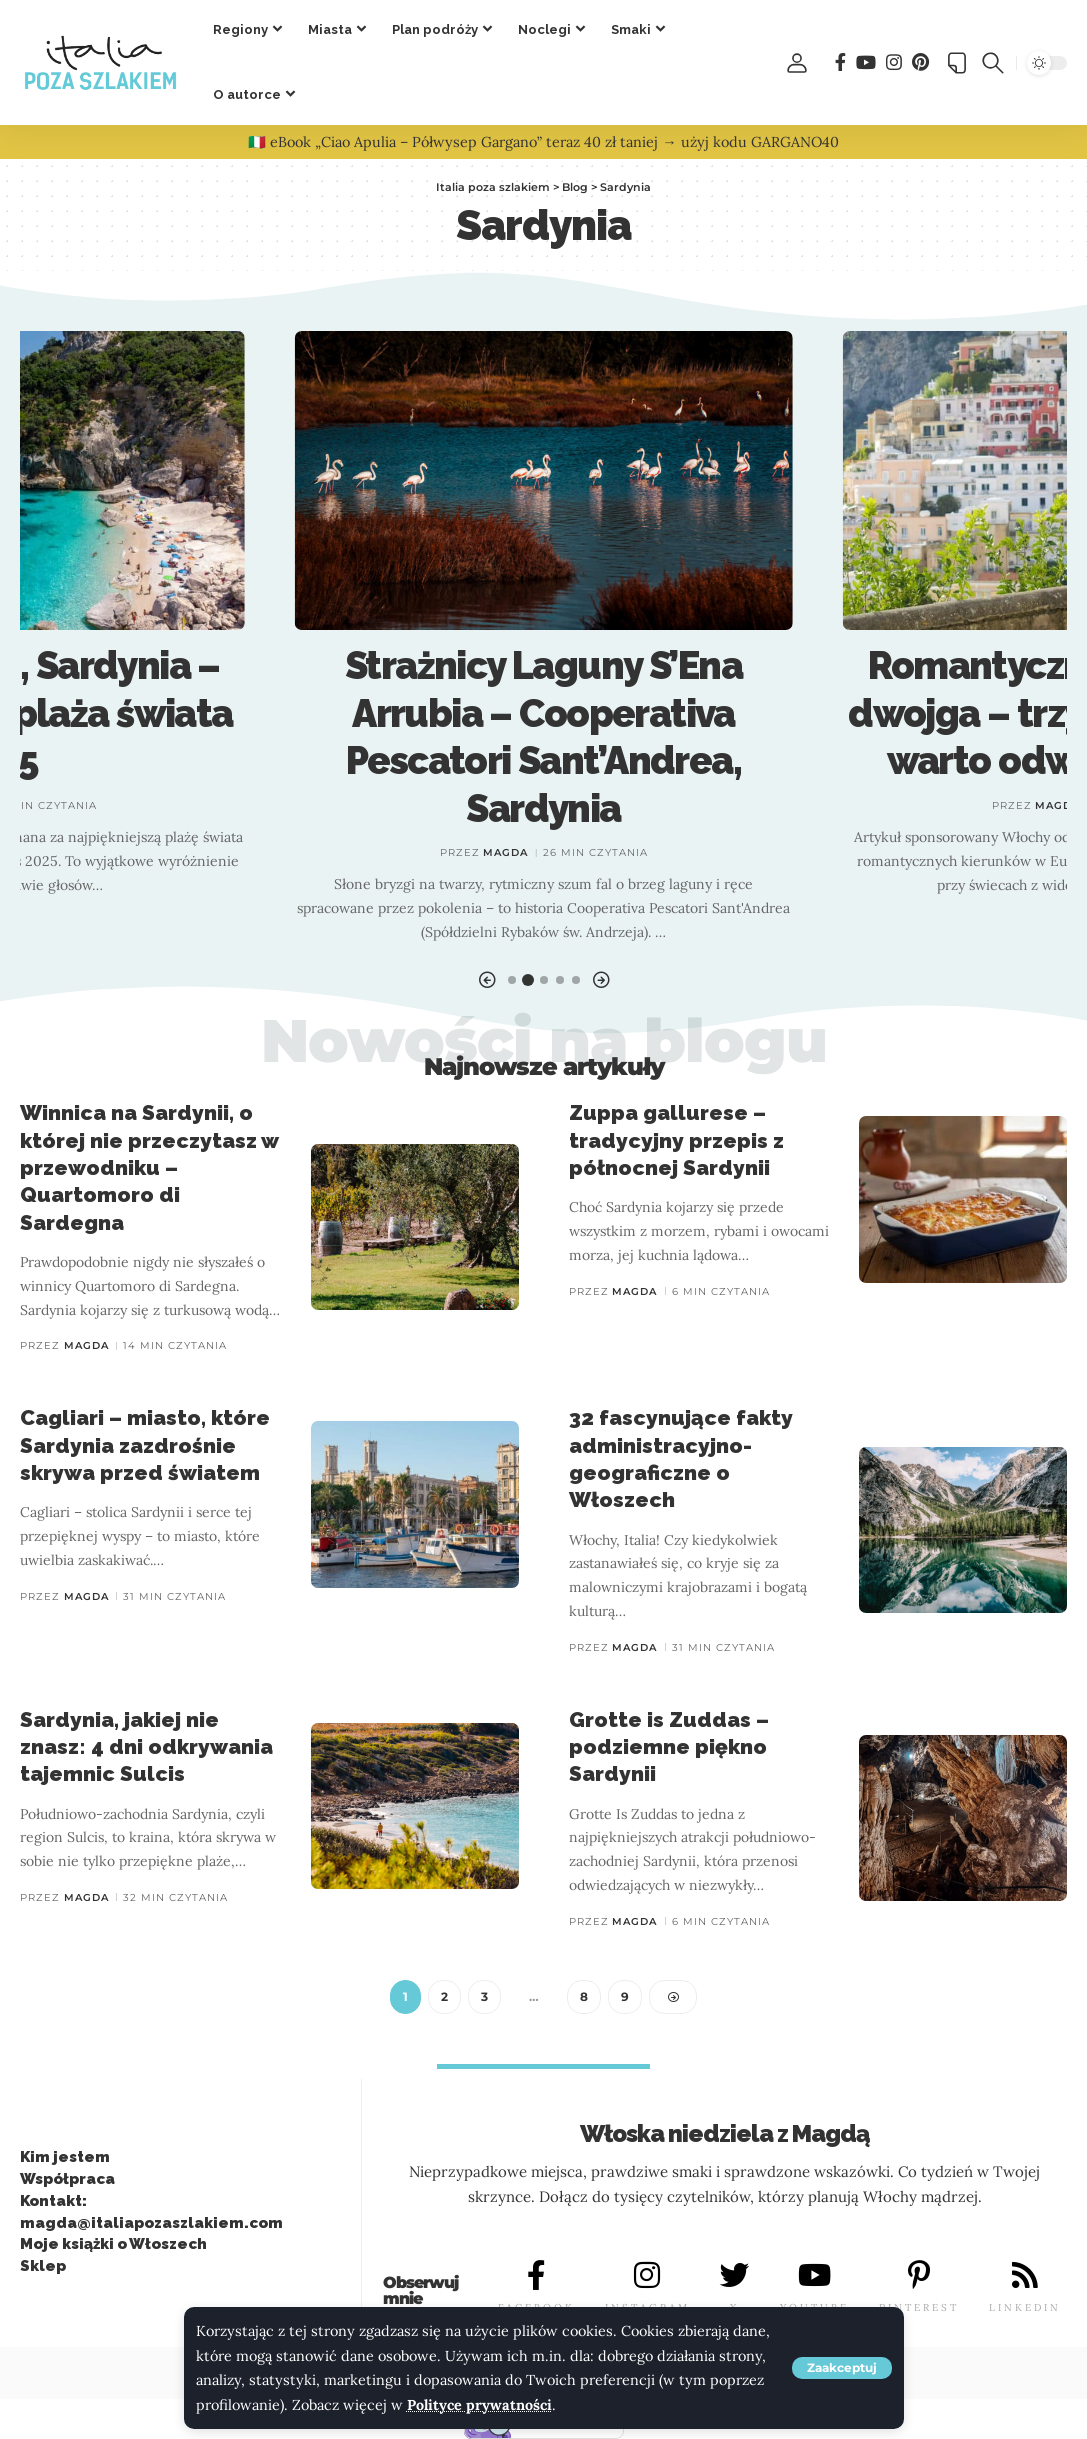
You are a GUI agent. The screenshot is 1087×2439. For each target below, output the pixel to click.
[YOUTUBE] (814, 2276)
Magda (505, 852)
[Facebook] (840, 62)
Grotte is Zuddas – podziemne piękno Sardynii (669, 1747)
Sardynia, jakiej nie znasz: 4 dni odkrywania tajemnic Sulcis (146, 1747)
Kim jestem (65, 2158)
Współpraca (67, 2180)
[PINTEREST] (919, 2276)
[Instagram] (894, 62)
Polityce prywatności (479, 2405)
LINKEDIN (1025, 2308)
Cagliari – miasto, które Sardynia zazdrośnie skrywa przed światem (145, 1445)
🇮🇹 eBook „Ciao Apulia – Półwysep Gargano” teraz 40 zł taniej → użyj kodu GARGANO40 (543, 142)
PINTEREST (919, 2308)
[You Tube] (866, 62)
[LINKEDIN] (1025, 2276)
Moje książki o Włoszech (113, 2245)
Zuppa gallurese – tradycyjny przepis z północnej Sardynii (676, 1140)
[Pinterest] (920, 62)
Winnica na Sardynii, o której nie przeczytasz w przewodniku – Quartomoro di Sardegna (149, 1167)
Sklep (43, 2267)
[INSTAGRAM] (647, 2276)
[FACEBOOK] (536, 2276)
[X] (735, 2276)
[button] (842, 2368)
